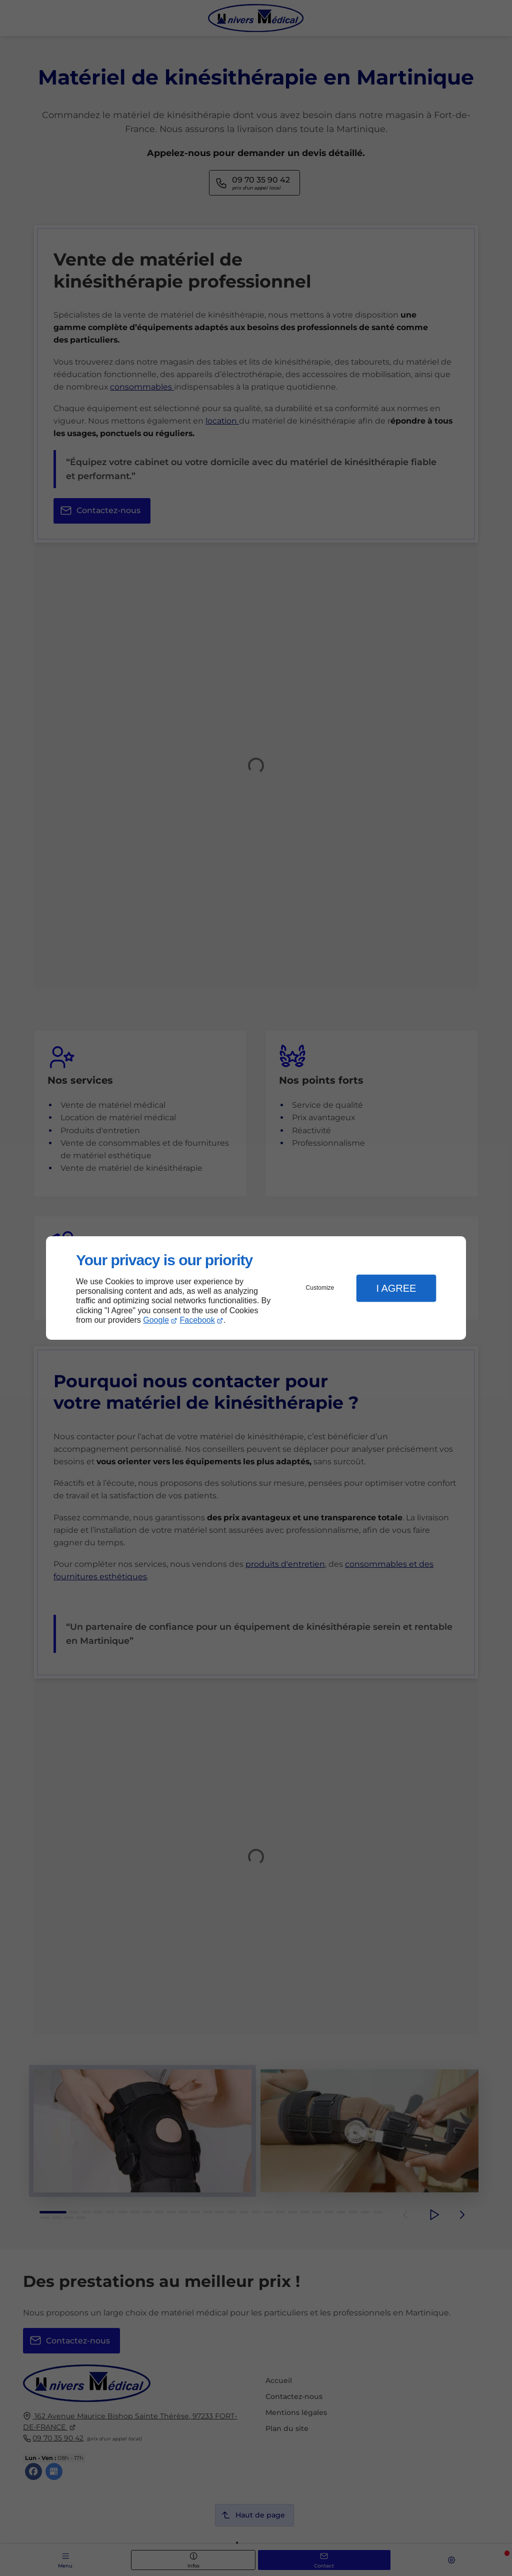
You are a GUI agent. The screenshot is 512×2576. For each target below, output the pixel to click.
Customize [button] (320, 1287)
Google (156, 1320)
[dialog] (256, 1288)
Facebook (197, 1320)
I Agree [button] (396, 1288)
